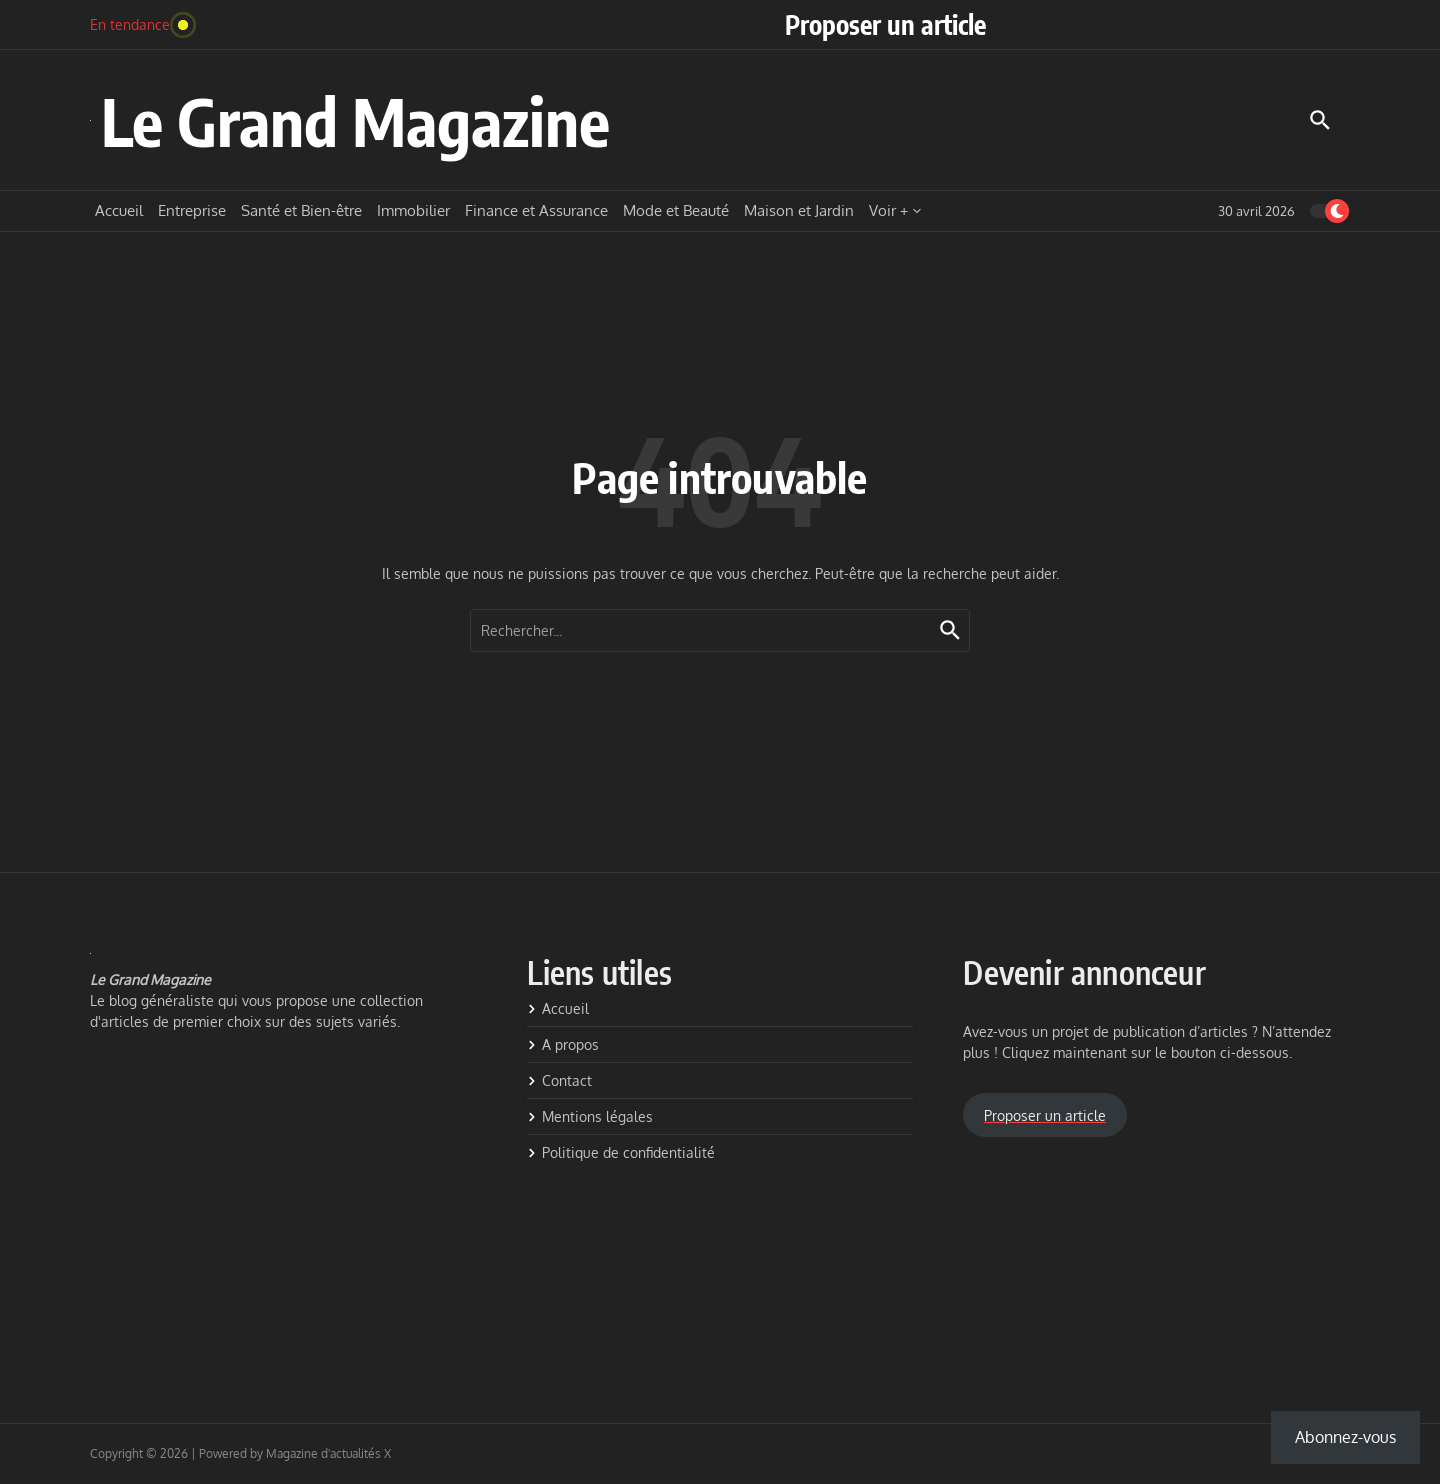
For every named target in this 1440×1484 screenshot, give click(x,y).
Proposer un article (885, 24)
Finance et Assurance (536, 210)
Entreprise (192, 210)
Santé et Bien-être (301, 210)
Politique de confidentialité (621, 1152)
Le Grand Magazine (355, 120)
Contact (559, 1080)
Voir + (895, 210)
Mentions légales (590, 1116)
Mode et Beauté (676, 210)
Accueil (119, 210)
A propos (563, 1044)
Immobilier (413, 210)
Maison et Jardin (799, 210)
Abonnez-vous (1345, 1437)
